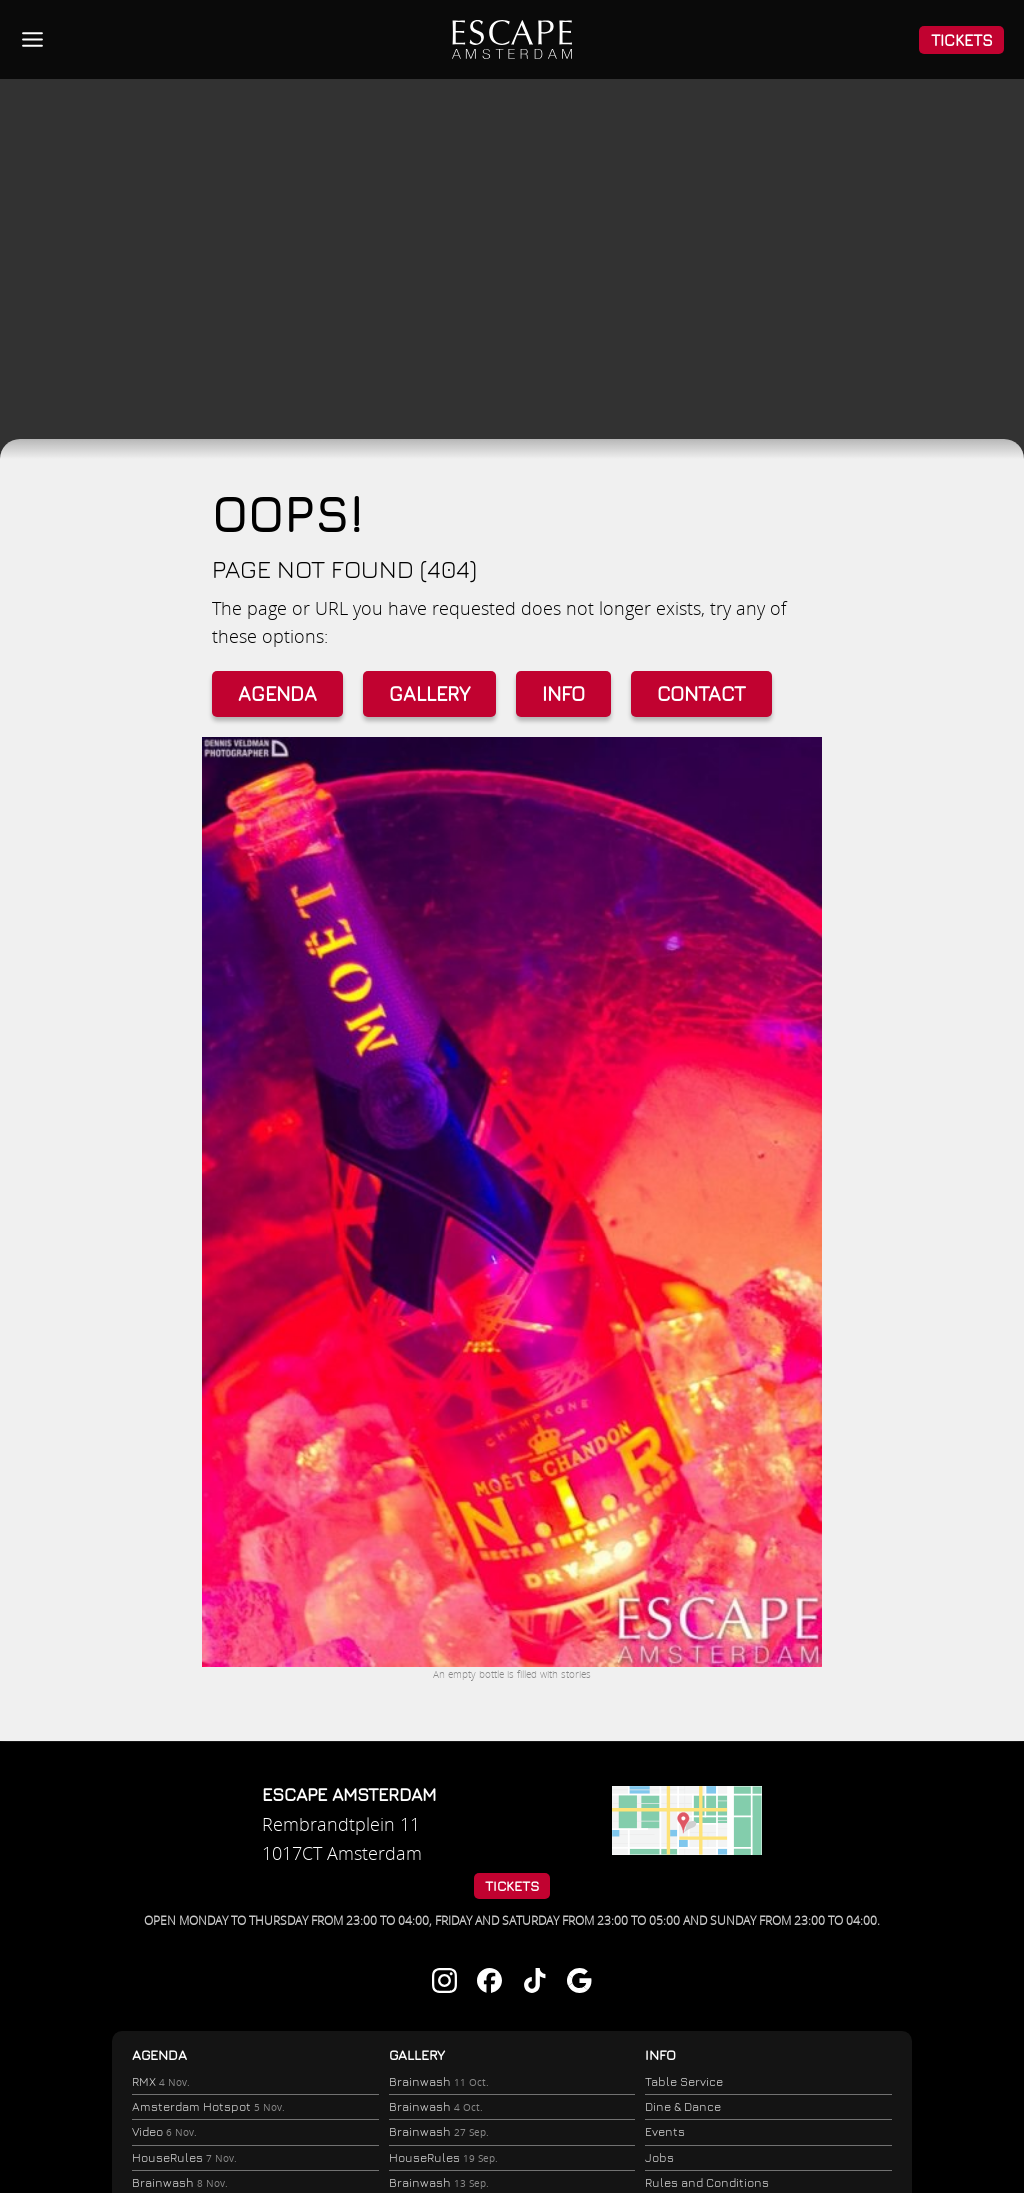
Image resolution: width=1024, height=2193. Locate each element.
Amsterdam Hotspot (207, 2108)
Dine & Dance (683, 2107)
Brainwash (437, 2082)
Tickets (962, 40)
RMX (159, 2082)
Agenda (277, 693)
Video (163, 2134)
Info (563, 693)
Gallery (429, 693)
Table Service (684, 2082)
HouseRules (183, 2161)
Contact (701, 693)
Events (665, 2132)
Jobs (659, 2158)
